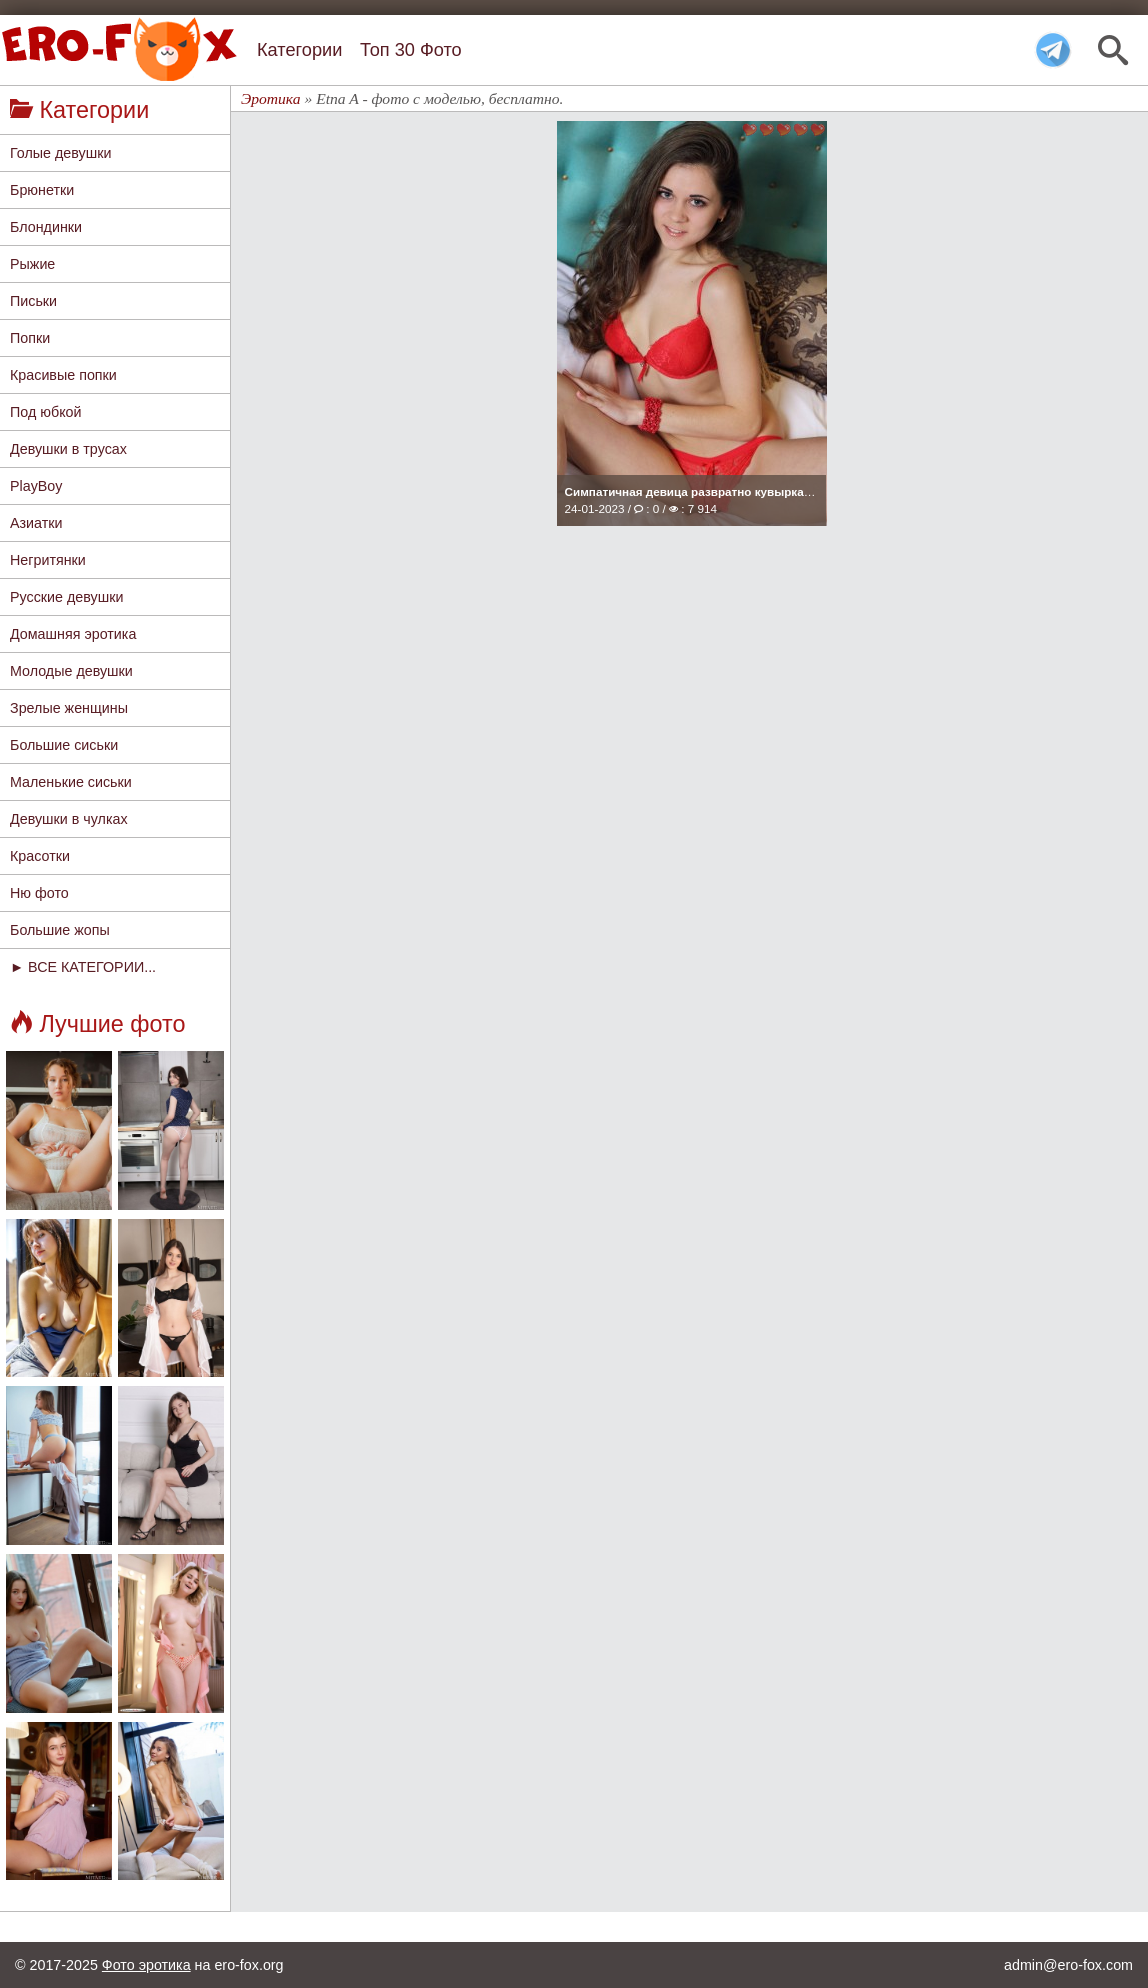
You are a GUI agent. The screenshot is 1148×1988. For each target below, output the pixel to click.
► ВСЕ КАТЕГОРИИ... (83, 967)
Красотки (40, 856)
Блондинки (46, 227)
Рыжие (32, 264)
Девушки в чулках (69, 819)
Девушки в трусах (68, 449)
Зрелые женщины (69, 708)
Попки (30, 338)
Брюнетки (42, 190)
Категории (299, 50)
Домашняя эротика (73, 634)
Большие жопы (60, 930)
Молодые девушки (71, 671)
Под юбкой (46, 412)
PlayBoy (36, 486)
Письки (33, 301)
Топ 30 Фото (411, 50)
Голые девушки (60, 153)
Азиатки (36, 523)
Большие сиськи (64, 745)
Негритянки (48, 560)
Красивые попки (63, 375)
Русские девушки (66, 597)
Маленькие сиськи (71, 782)
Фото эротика (146, 1965)
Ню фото (39, 893)
